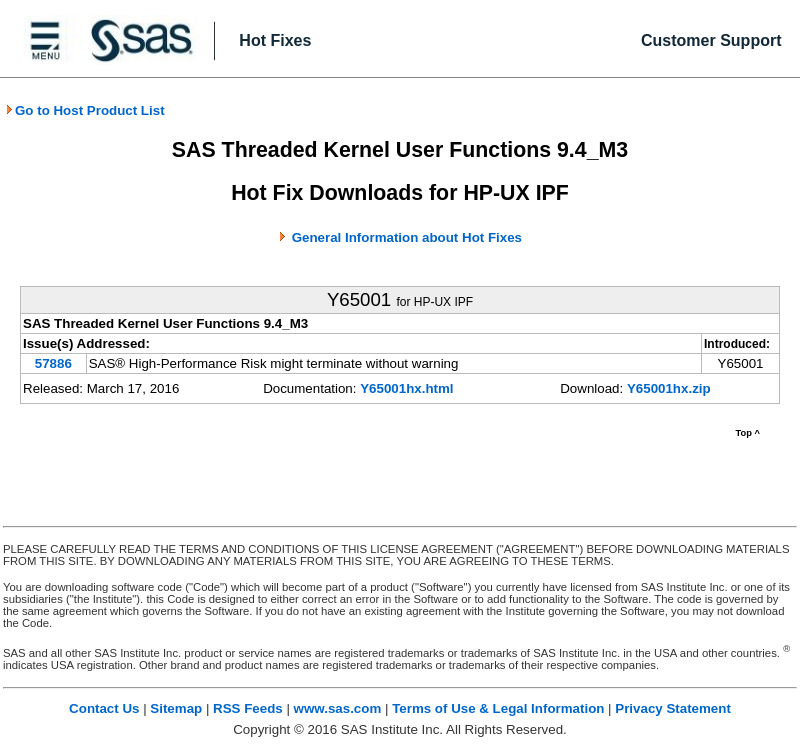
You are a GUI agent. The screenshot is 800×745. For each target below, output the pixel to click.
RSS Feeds (248, 708)
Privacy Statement (673, 708)
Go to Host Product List (85, 110)
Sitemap (176, 708)
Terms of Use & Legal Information (498, 708)
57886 (53, 363)
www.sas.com (338, 708)
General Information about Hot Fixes (407, 237)
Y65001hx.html (406, 388)
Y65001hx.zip (669, 388)
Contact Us (104, 708)
